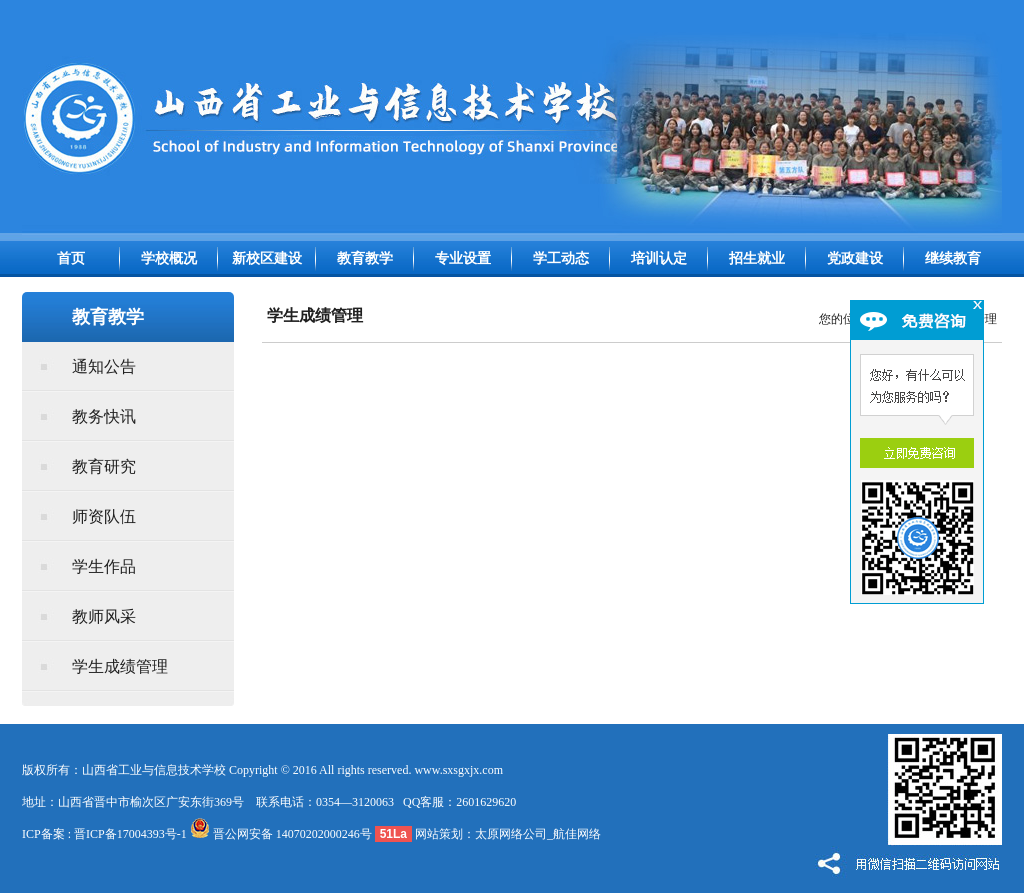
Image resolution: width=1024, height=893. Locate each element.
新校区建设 (267, 258)
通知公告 (104, 366)
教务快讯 (104, 416)
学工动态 (561, 258)
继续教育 (953, 258)
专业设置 (463, 258)
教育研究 (104, 466)
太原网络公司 (511, 834)
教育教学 (365, 258)
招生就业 (757, 258)
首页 (71, 258)
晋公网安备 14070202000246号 (281, 834)
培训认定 (659, 258)
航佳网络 (577, 834)
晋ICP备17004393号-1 (130, 834)
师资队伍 (104, 516)
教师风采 (104, 616)
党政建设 (855, 258)
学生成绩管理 (120, 666)
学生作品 (104, 566)
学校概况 (169, 258)
